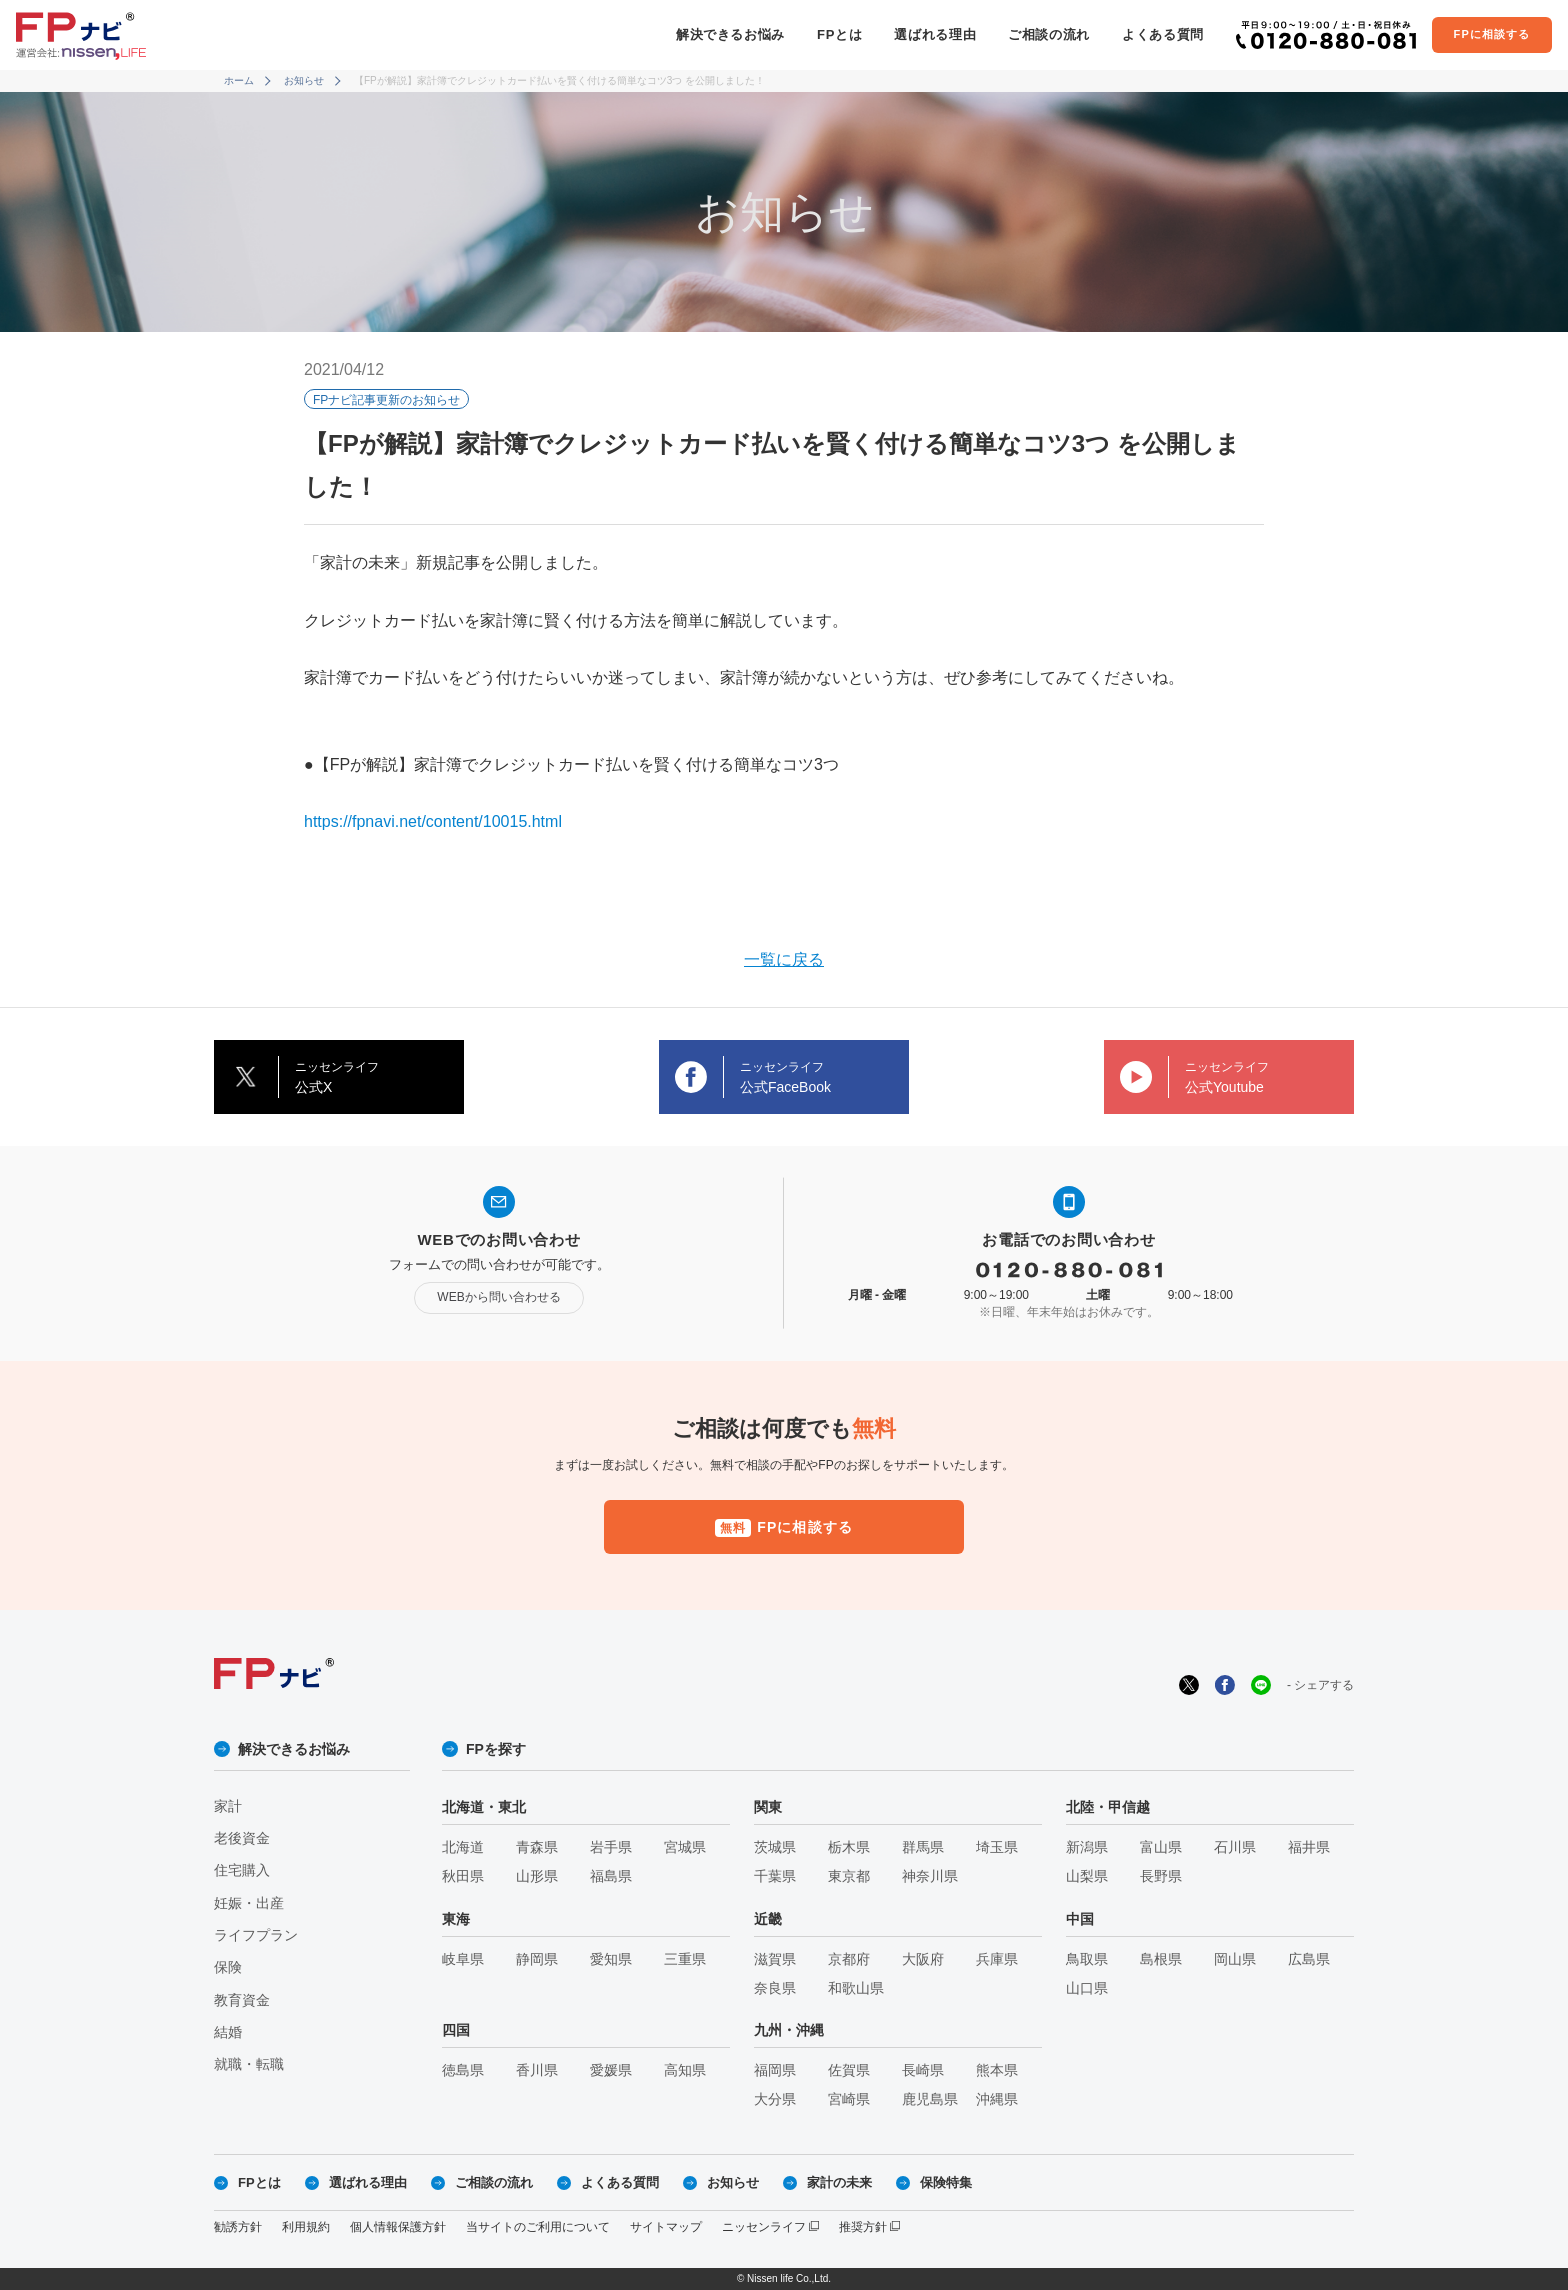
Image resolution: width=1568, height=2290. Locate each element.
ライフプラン (256, 1935)
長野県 (1161, 1876)
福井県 (1309, 1847)
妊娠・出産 (249, 1903)
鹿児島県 (930, 2099)
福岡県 (775, 2070)
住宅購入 (242, 1870)
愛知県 (611, 1959)
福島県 (611, 1876)
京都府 (849, 1959)
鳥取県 (1087, 1959)
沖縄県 (997, 2099)
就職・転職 (249, 2064)
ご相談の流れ (1049, 34)
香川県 (537, 2070)
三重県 (685, 1959)
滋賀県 (775, 1959)
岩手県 (611, 1847)
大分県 (775, 2099)
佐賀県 (849, 2070)
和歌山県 (856, 1988)
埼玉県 (997, 1847)
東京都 (849, 1876)
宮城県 (685, 1847)
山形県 (537, 1876)
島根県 (1161, 1959)
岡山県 (1235, 1959)
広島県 (1309, 1959)
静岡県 (537, 1959)
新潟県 (1087, 1847)
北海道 (463, 1847)
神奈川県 (930, 1876)
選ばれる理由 (935, 34)
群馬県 (923, 1847)
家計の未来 (839, 2182)
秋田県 (463, 1876)
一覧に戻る (784, 959)
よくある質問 (1163, 34)
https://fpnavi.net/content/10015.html (433, 821)
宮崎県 (849, 2099)
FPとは (839, 34)
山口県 (1087, 1988)
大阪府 (923, 1959)
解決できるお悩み (730, 34)
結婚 (228, 2032)
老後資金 (242, 1838)
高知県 (685, 2070)
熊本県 (997, 2070)
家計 (228, 1806)
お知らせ (304, 80)
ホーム (239, 80)
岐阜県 (463, 1959)
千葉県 (775, 1876)
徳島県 (463, 2070)
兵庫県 (997, 1959)
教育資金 (242, 2000)
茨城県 (775, 1847)
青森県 (537, 1847)
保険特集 (946, 2182)
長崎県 (923, 2070)
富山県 (1161, 1847)
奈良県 (775, 1988)
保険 (228, 1967)
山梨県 (1087, 1876)
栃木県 (849, 1847)
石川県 (1235, 1847)
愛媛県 (611, 2070)
